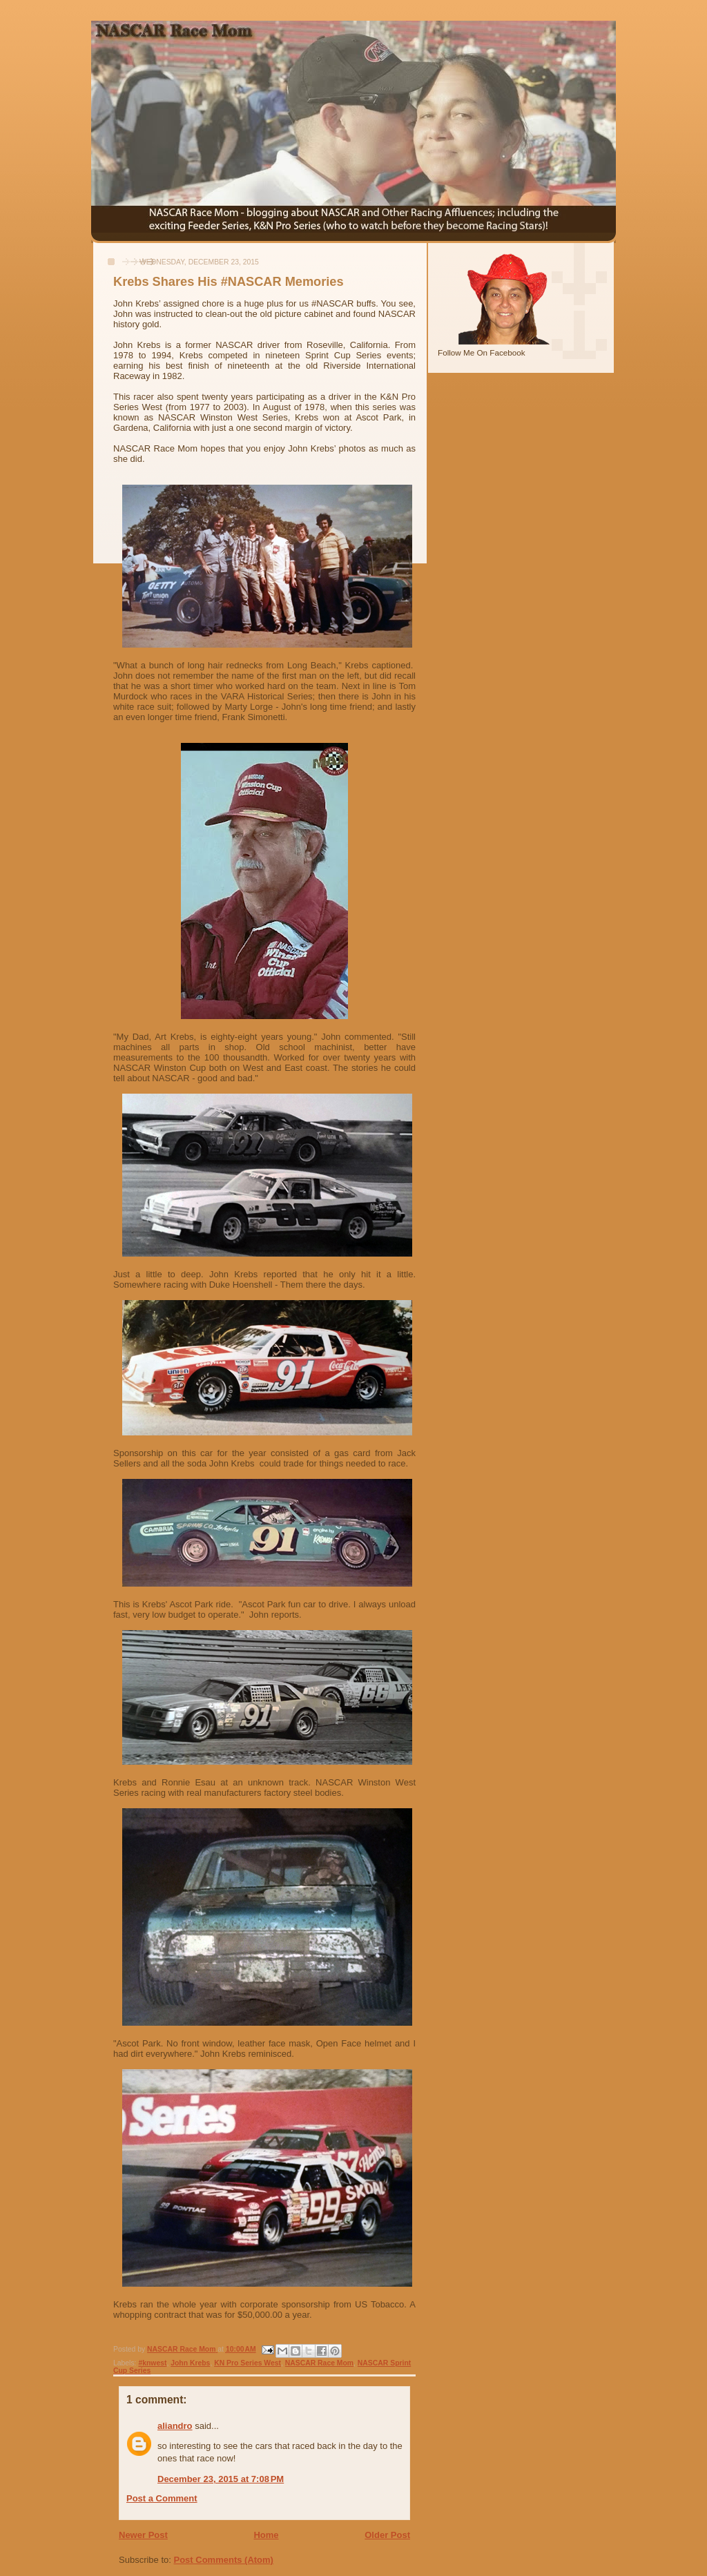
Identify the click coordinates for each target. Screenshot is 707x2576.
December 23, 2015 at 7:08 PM (220, 2479)
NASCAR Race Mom (319, 2363)
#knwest (152, 2363)
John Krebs (190, 2363)
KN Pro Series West (247, 2363)
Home (265, 2535)
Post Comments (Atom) (223, 2560)
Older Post (387, 2535)
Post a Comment (161, 2498)
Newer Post (143, 2535)
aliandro (175, 2426)
